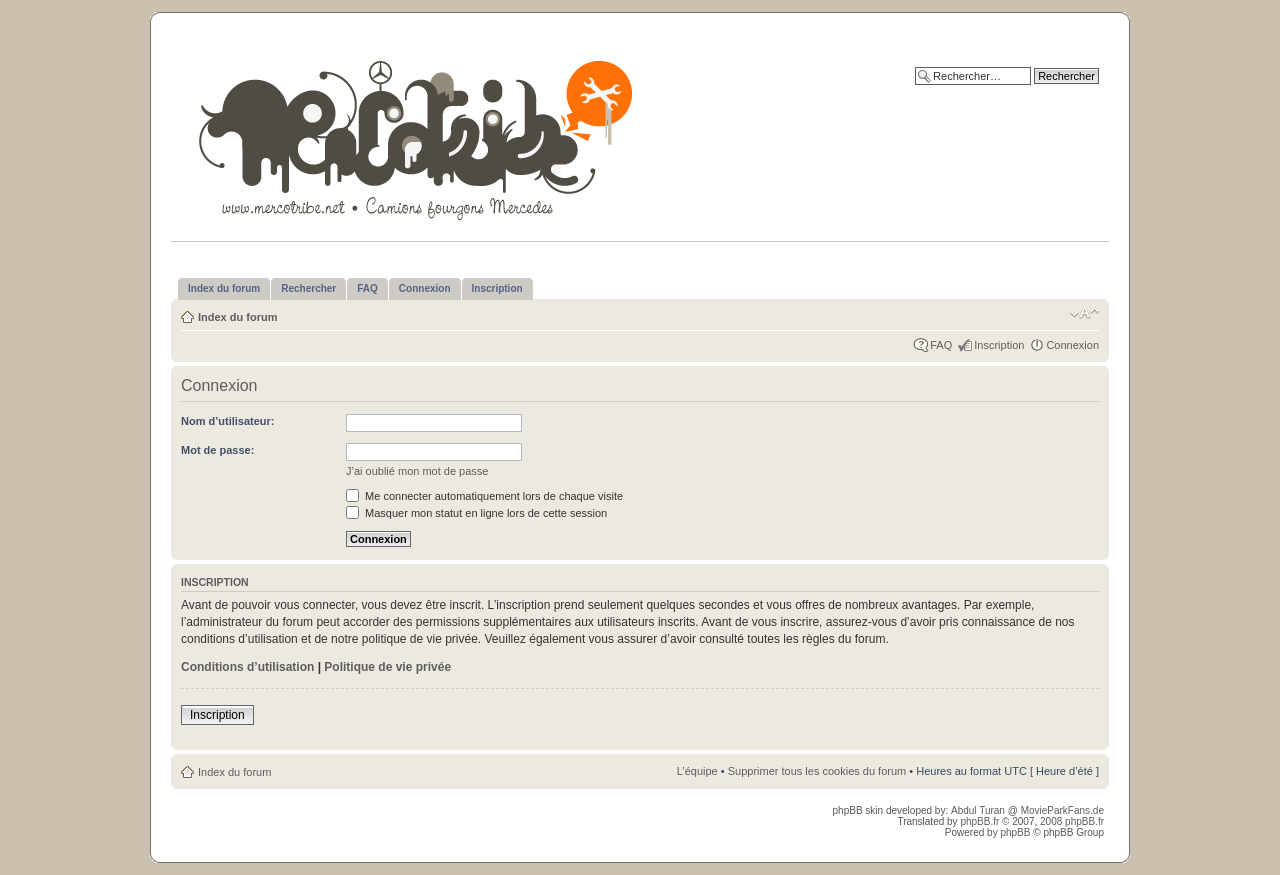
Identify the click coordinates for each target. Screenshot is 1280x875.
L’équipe (697, 771)
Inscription (999, 345)
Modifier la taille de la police (1084, 313)
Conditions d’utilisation (247, 667)
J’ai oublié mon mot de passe (417, 471)
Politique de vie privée (387, 667)
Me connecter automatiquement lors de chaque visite (484, 496)
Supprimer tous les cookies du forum (817, 771)
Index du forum (237, 317)
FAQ (941, 345)
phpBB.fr (979, 821)
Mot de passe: (217, 450)
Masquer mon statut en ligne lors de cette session (476, 513)
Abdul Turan (979, 810)
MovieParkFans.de (1062, 810)
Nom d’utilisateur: (228, 421)
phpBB (1015, 832)
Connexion (1072, 345)
